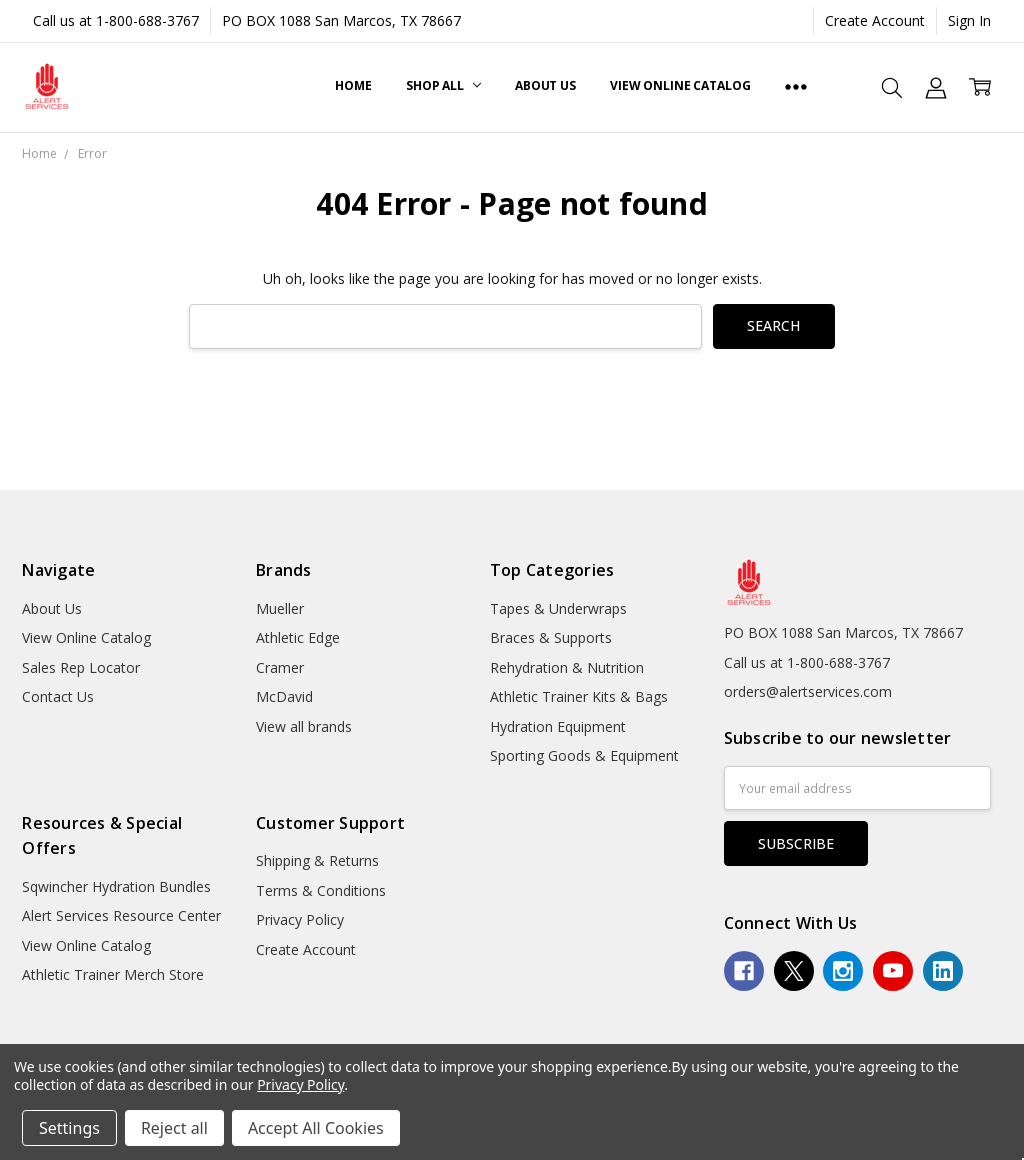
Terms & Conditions (321, 890)
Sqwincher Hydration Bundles (116, 886)
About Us (545, 85)
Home (353, 85)
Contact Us (58, 696)
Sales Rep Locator (81, 667)
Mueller (280, 608)
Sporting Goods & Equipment (584, 755)
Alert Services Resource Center (121, 915)
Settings (69, 1128)
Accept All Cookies (316, 1128)
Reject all (174, 1128)
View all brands (304, 726)
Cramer (280, 667)
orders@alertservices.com (808, 691)
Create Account (875, 20)
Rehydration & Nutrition (567, 667)
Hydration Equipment (558, 726)
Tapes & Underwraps (558, 608)
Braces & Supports (551, 637)
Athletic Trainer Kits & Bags (579, 696)
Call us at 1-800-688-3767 (116, 20)
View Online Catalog (680, 85)
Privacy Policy (300, 919)
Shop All (443, 85)
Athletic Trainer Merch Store (113, 974)
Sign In (969, 20)
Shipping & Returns (317, 860)
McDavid (284, 696)
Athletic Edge (298, 637)
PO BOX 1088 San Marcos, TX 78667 (341, 20)
